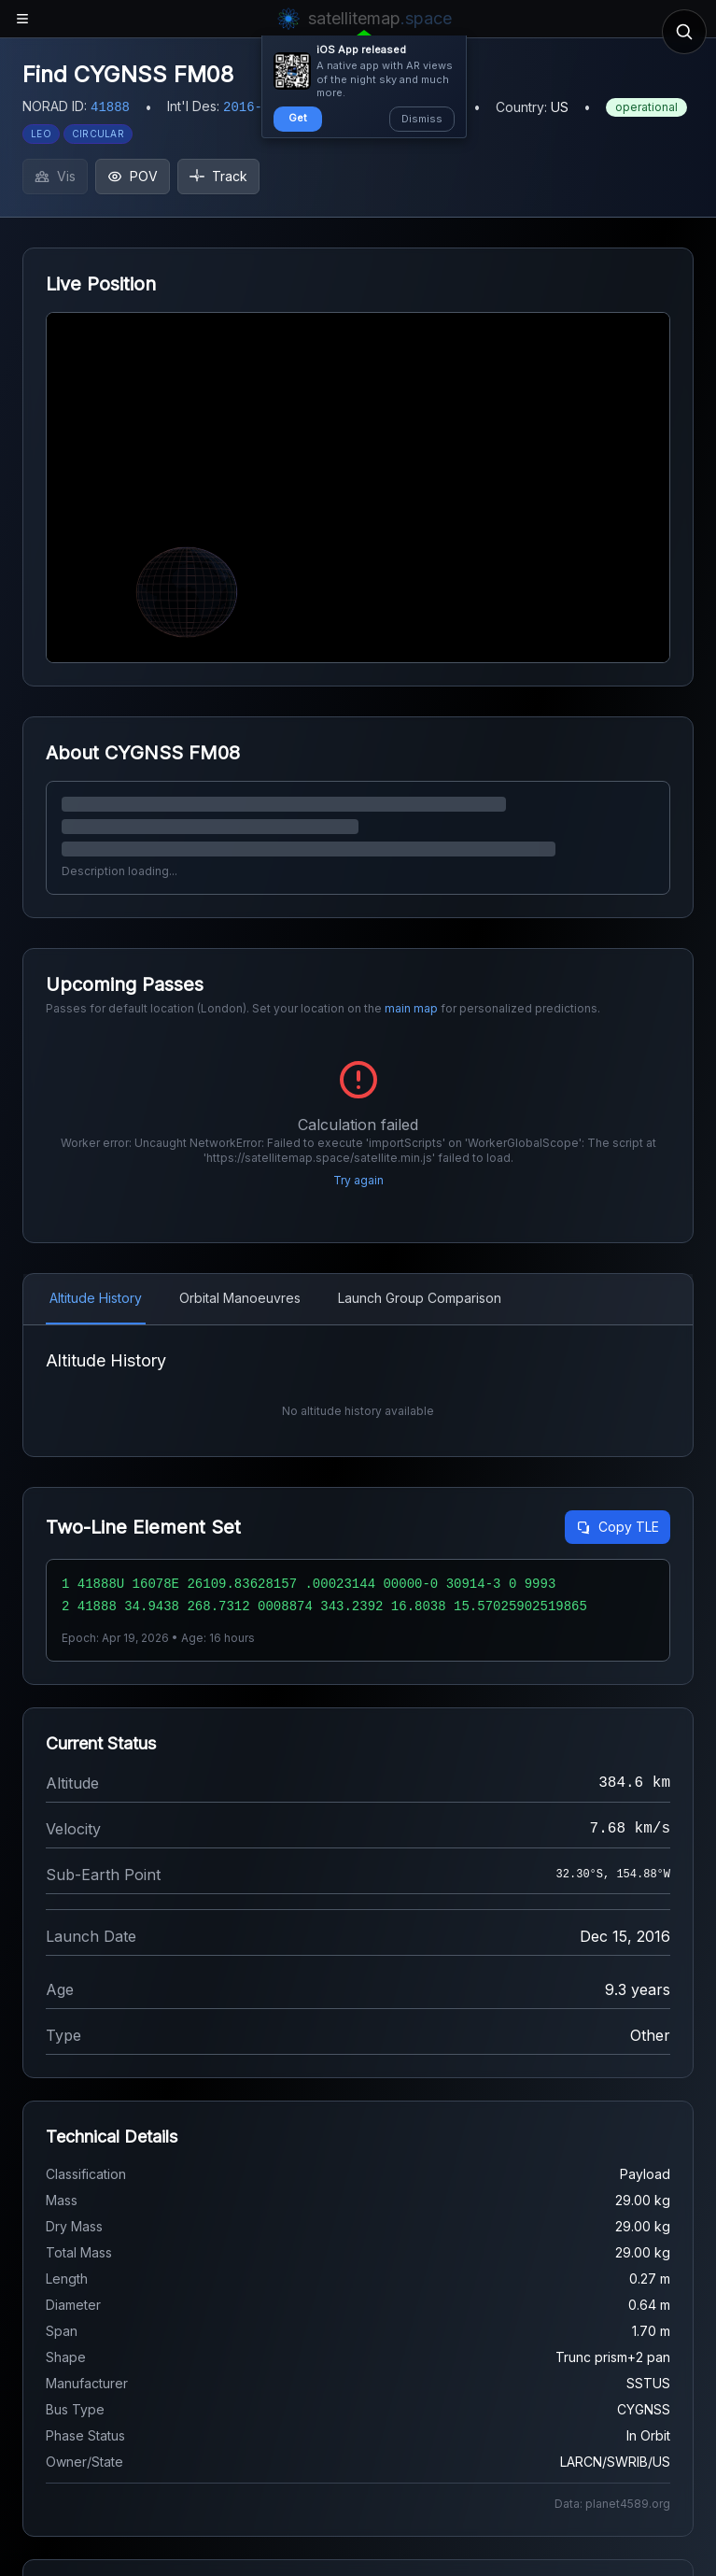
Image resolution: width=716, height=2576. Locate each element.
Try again (358, 1180)
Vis (55, 176)
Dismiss (421, 118)
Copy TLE (617, 1527)
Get (297, 117)
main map (411, 1008)
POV (132, 176)
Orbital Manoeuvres (240, 1298)
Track (218, 176)
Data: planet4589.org (612, 2504)
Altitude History (95, 1298)
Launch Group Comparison (419, 1298)
